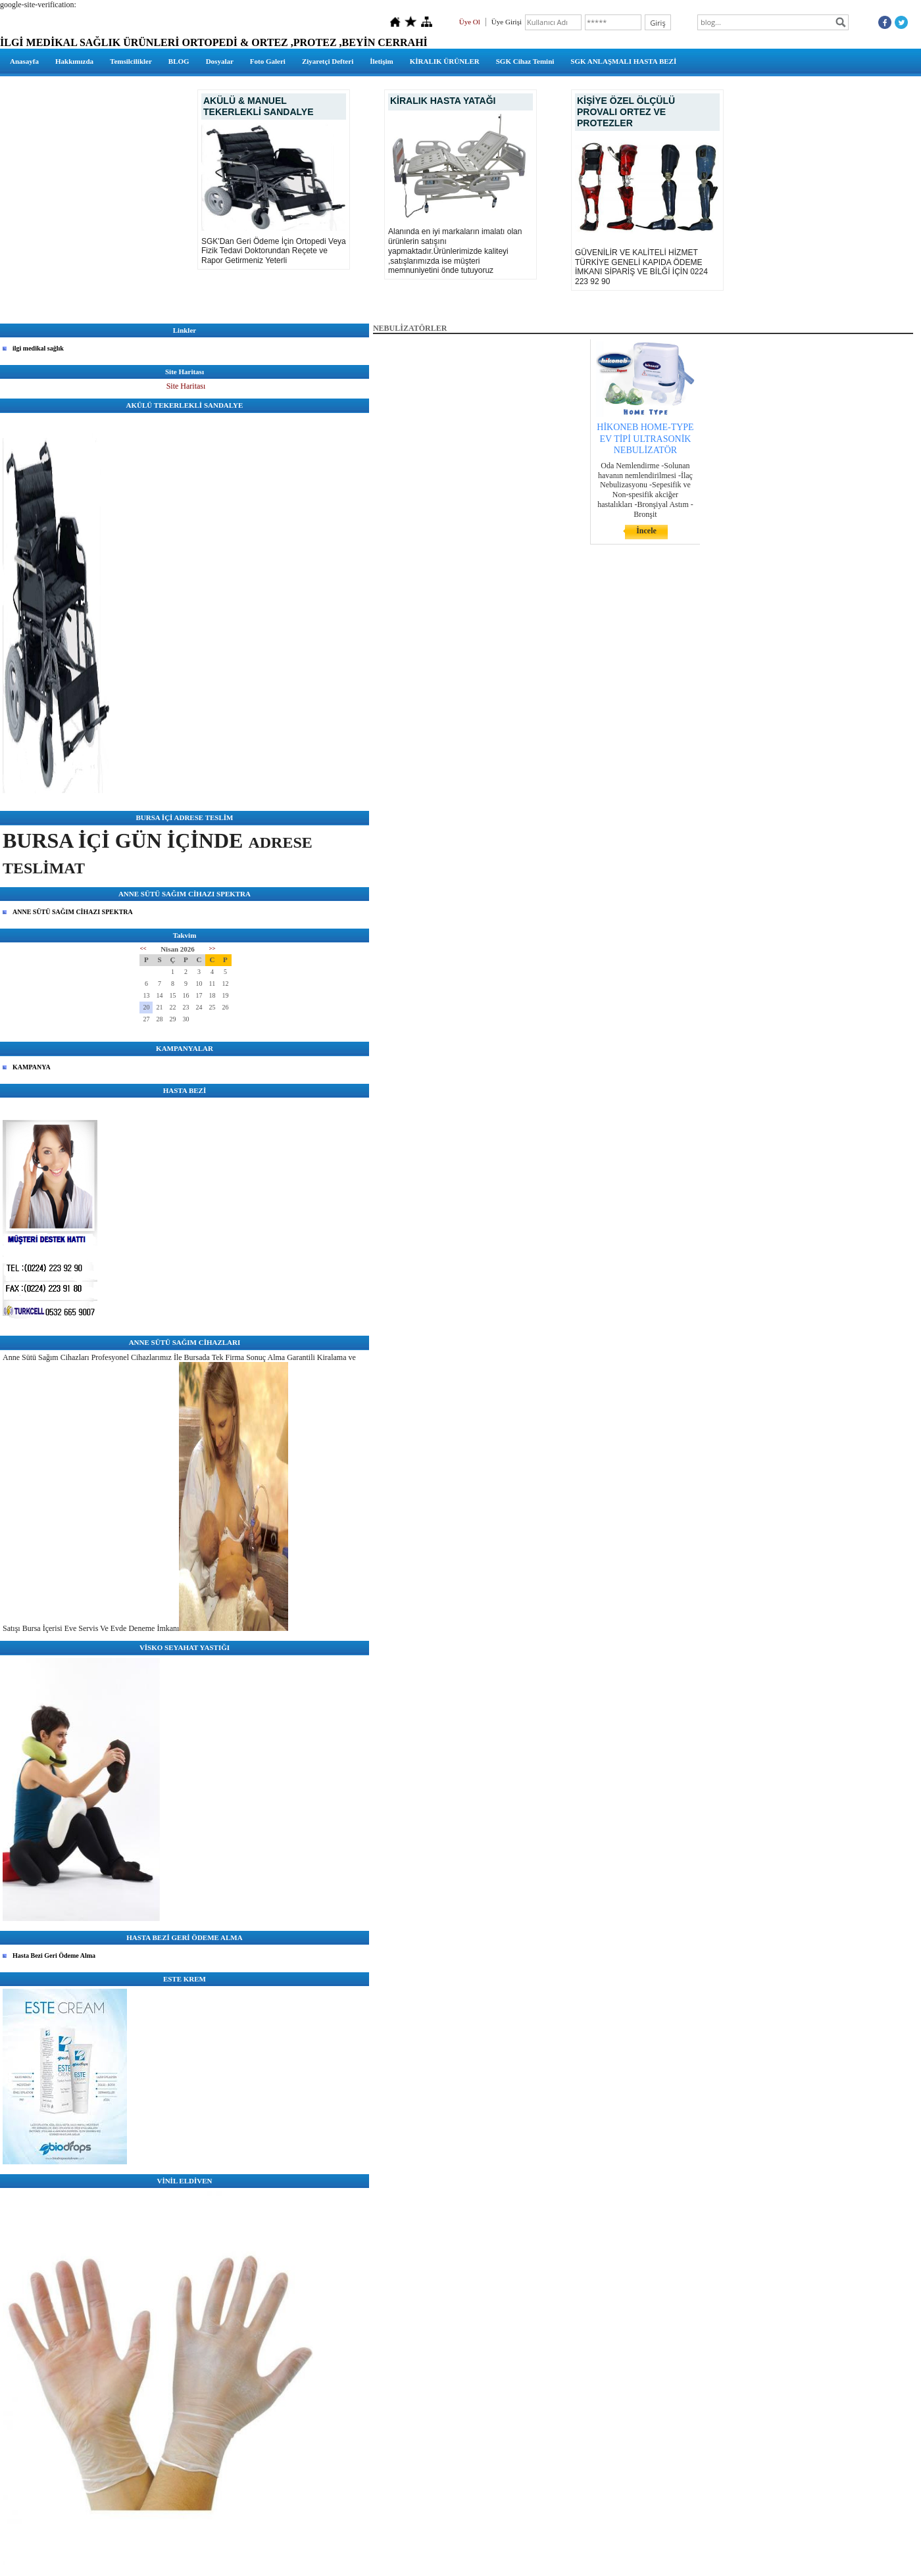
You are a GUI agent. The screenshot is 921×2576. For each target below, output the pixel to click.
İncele (646, 530)
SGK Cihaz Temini (525, 61)
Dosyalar (220, 61)
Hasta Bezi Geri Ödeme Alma (53, 1955)
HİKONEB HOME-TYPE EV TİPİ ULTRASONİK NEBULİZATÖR (645, 438)
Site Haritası (186, 386)
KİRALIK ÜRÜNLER (445, 61)
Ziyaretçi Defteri (327, 61)
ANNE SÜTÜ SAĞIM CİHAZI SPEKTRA (72, 911)
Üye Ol (469, 22)
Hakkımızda (74, 61)
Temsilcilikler (131, 61)
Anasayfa (24, 61)
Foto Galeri (268, 61)
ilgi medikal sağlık (38, 348)
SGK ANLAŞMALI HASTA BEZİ (623, 61)
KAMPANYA (31, 1067)
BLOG (178, 61)
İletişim (381, 61)
